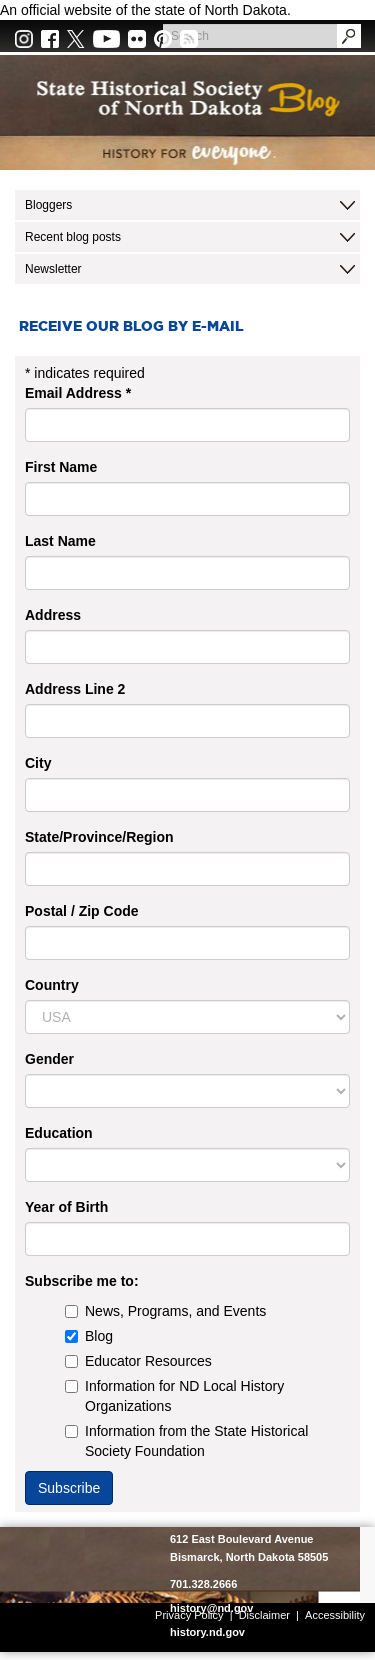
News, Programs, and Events (165, 1311)
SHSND (83, 1565)
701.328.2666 (203, 1584)
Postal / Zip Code (82, 911)
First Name (61, 467)
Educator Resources (138, 1361)
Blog (89, 1336)
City (38, 763)
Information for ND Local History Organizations (174, 1396)
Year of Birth (66, 1207)
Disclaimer (264, 1615)
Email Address (78, 393)
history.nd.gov (207, 1632)
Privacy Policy (189, 1615)
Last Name (60, 541)
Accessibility (335, 1615)
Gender (49, 1059)
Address (53, 615)
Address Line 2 (75, 689)
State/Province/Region (99, 837)
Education (59, 1133)
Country (52, 985)
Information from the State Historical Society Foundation (186, 1441)
